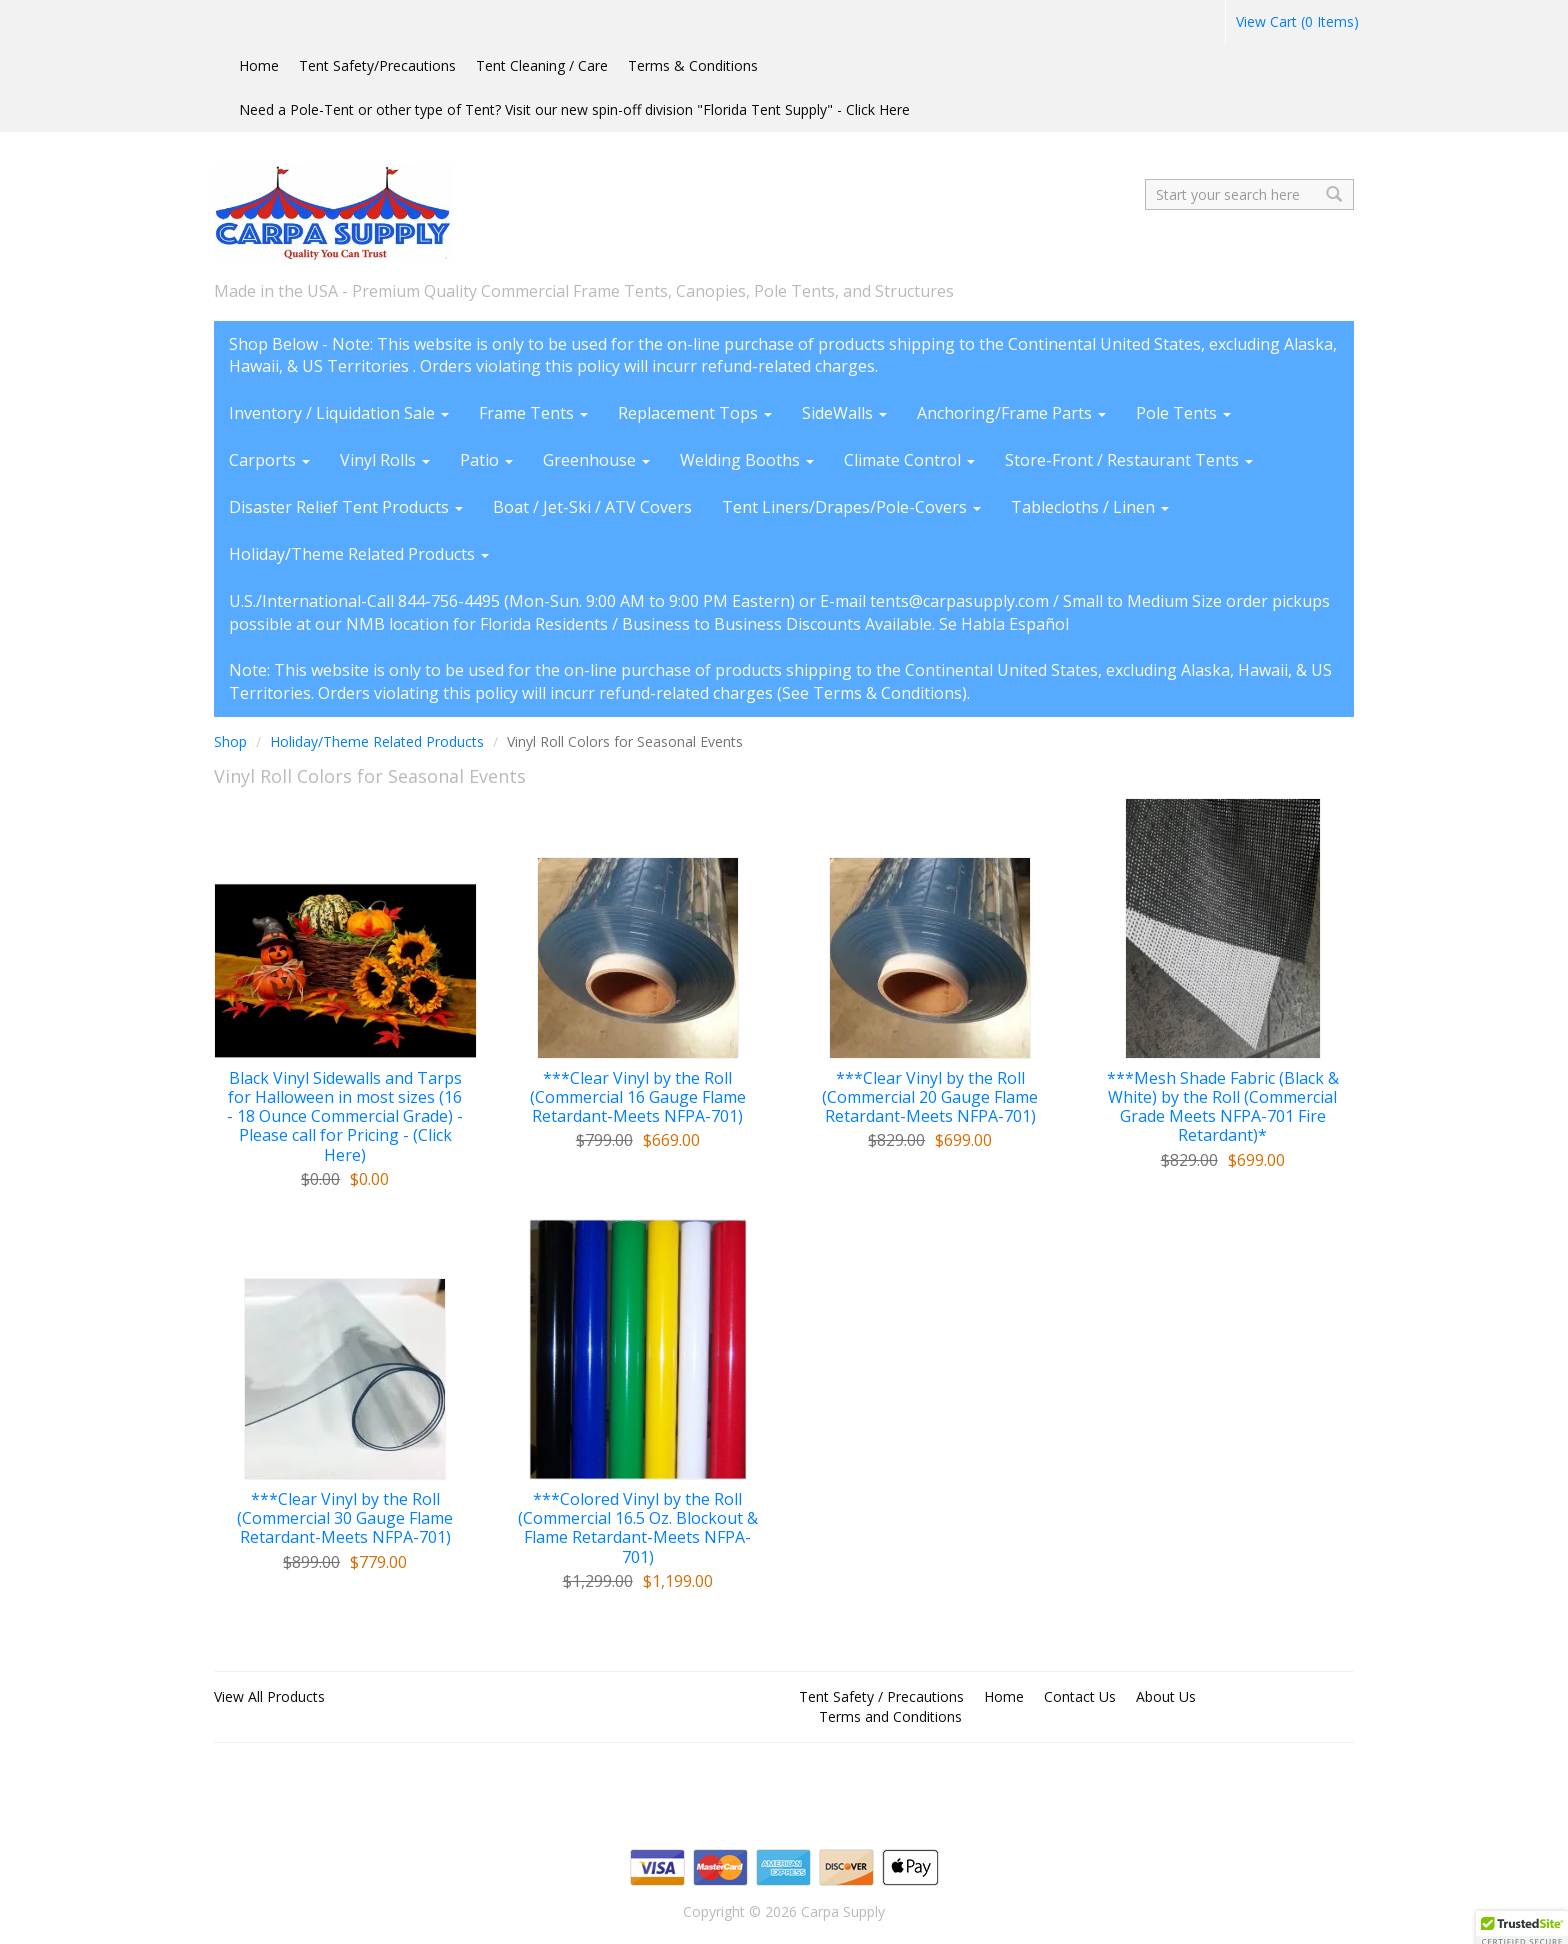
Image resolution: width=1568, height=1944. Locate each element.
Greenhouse (596, 460)
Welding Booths (747, 460)
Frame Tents (533, 413)
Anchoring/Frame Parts (1011, 413)
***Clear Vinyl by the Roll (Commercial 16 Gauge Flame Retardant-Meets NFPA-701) (638, 1098)
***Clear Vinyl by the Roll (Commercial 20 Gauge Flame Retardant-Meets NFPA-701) (930, 1098)
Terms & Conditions (693, 65)
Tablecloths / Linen (1090, 507)
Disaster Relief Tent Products (346, 507)
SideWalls (844, 413)
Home (259, 65)
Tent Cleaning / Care (542, 65)
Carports (269, 460)
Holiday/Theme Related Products (359, 554)
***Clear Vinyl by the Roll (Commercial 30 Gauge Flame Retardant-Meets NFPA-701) (345, 1519)
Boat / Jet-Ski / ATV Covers (592, 507)
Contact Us (1080, 1696)
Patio (486, 460)
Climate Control (909, 460)
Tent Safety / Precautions (881, 1696)
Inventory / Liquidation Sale (339, 413)
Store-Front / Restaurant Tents (1129, 460)
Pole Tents (1183, 413)
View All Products (269, 1696)
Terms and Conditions (890, 1716)
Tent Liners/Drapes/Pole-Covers (851, 507)
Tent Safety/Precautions (377, 65)
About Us (1166, 1696)
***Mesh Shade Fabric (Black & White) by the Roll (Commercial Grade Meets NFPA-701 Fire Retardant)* (1223, 1107)
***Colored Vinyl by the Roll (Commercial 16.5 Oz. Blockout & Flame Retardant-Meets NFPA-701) (638, 1528)
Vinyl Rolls (385, 460)
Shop (230, 741)
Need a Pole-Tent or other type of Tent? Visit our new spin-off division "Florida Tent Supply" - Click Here (574, 109)
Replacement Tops (695, 413)
